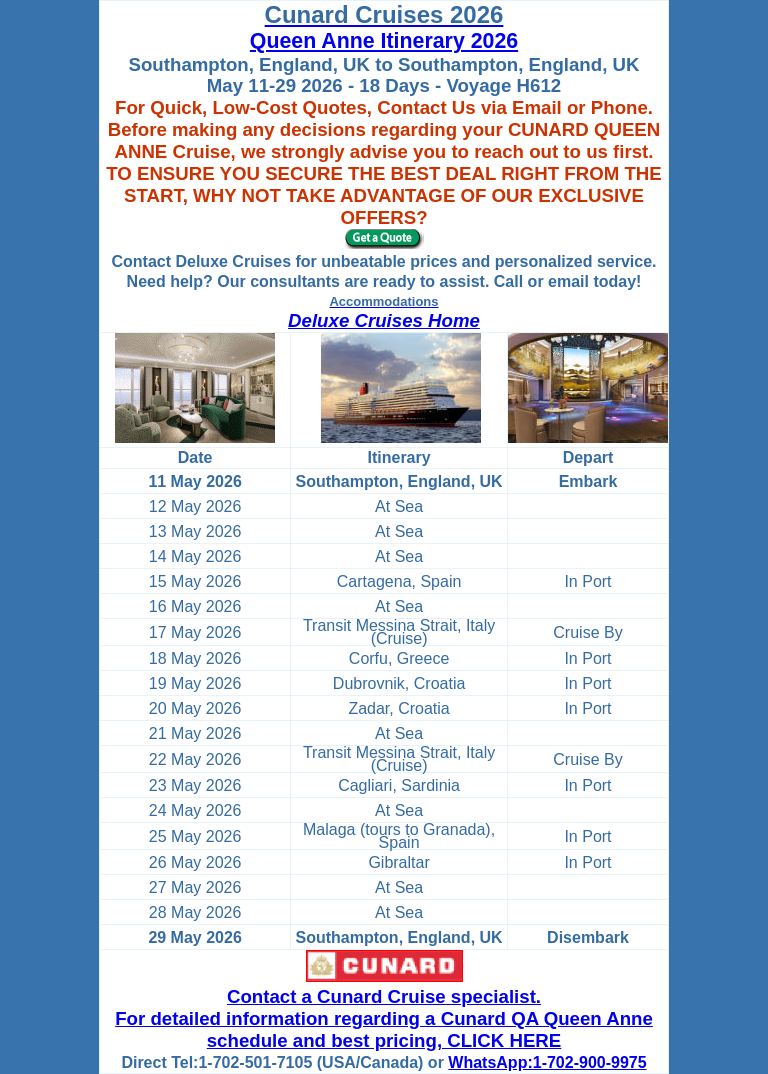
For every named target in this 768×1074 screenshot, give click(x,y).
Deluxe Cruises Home (384, 320)
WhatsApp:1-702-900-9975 (547, 1062)
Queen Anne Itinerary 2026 (384, 41)
